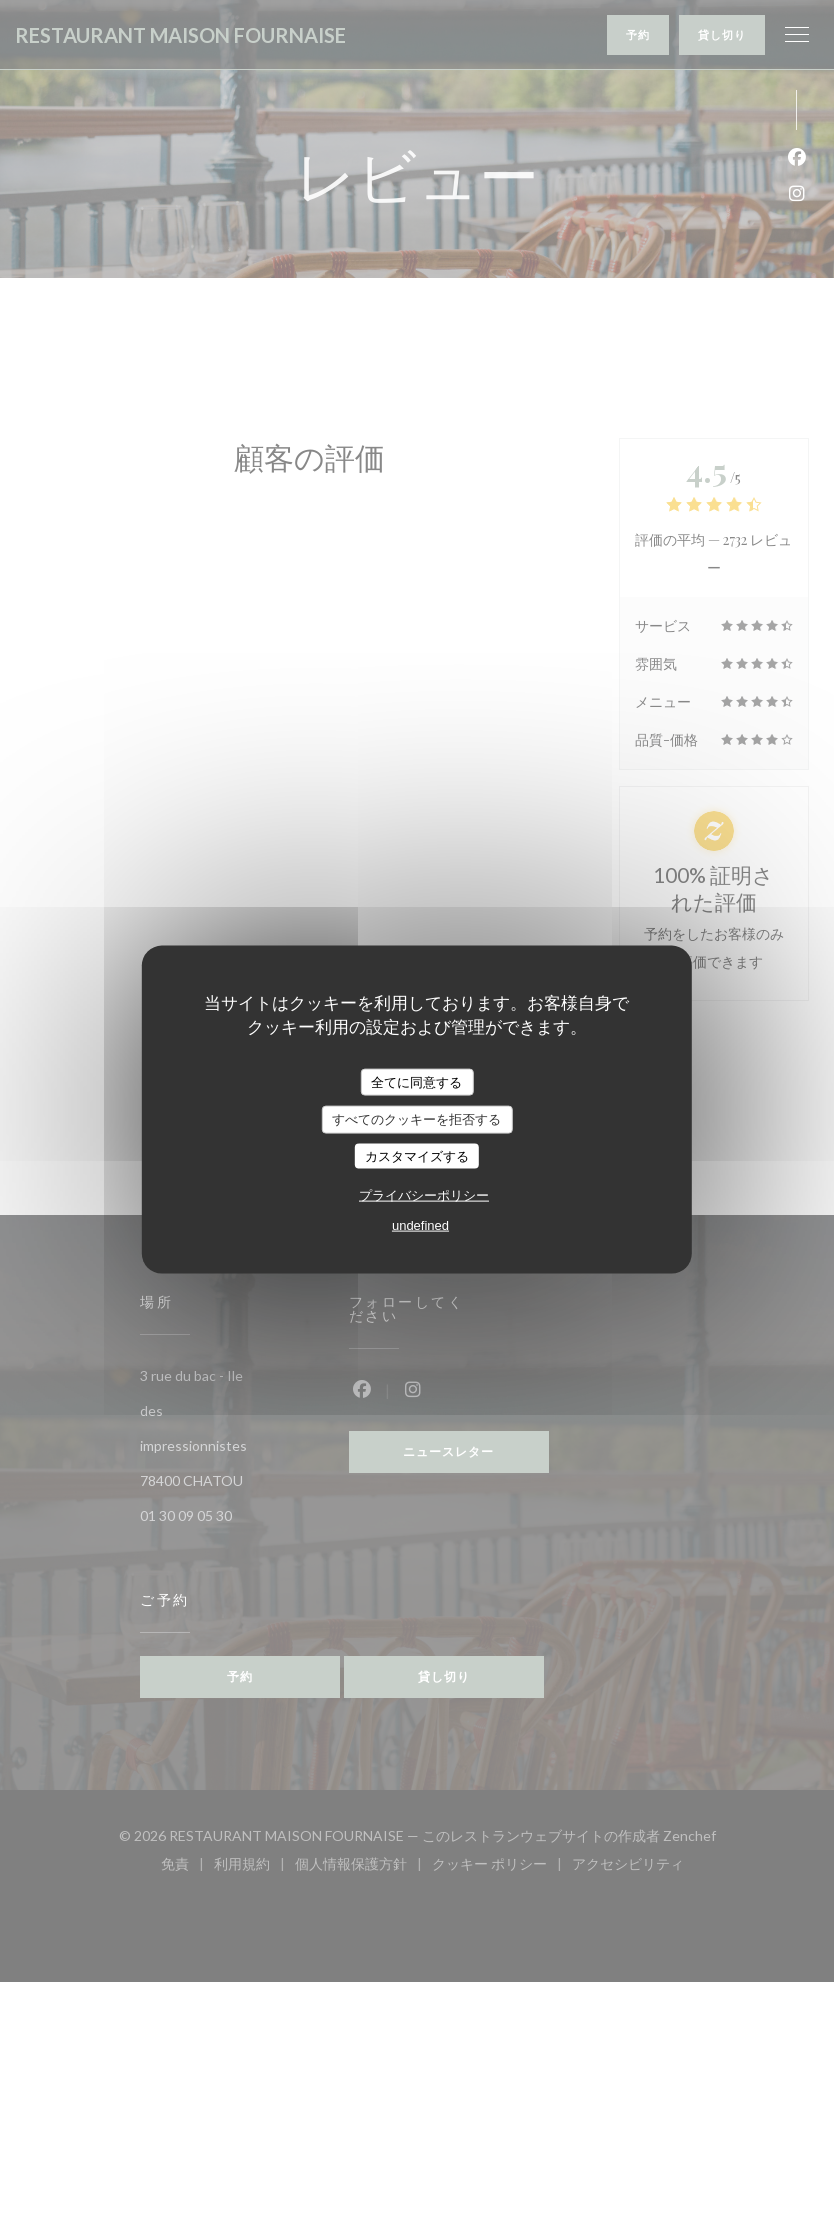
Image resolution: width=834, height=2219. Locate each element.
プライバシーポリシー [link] (424, 1195)
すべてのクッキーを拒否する (416, 1119)
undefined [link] (420, 1225)
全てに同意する (416, 1081)
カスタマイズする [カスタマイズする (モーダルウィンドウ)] (417, 1155)
